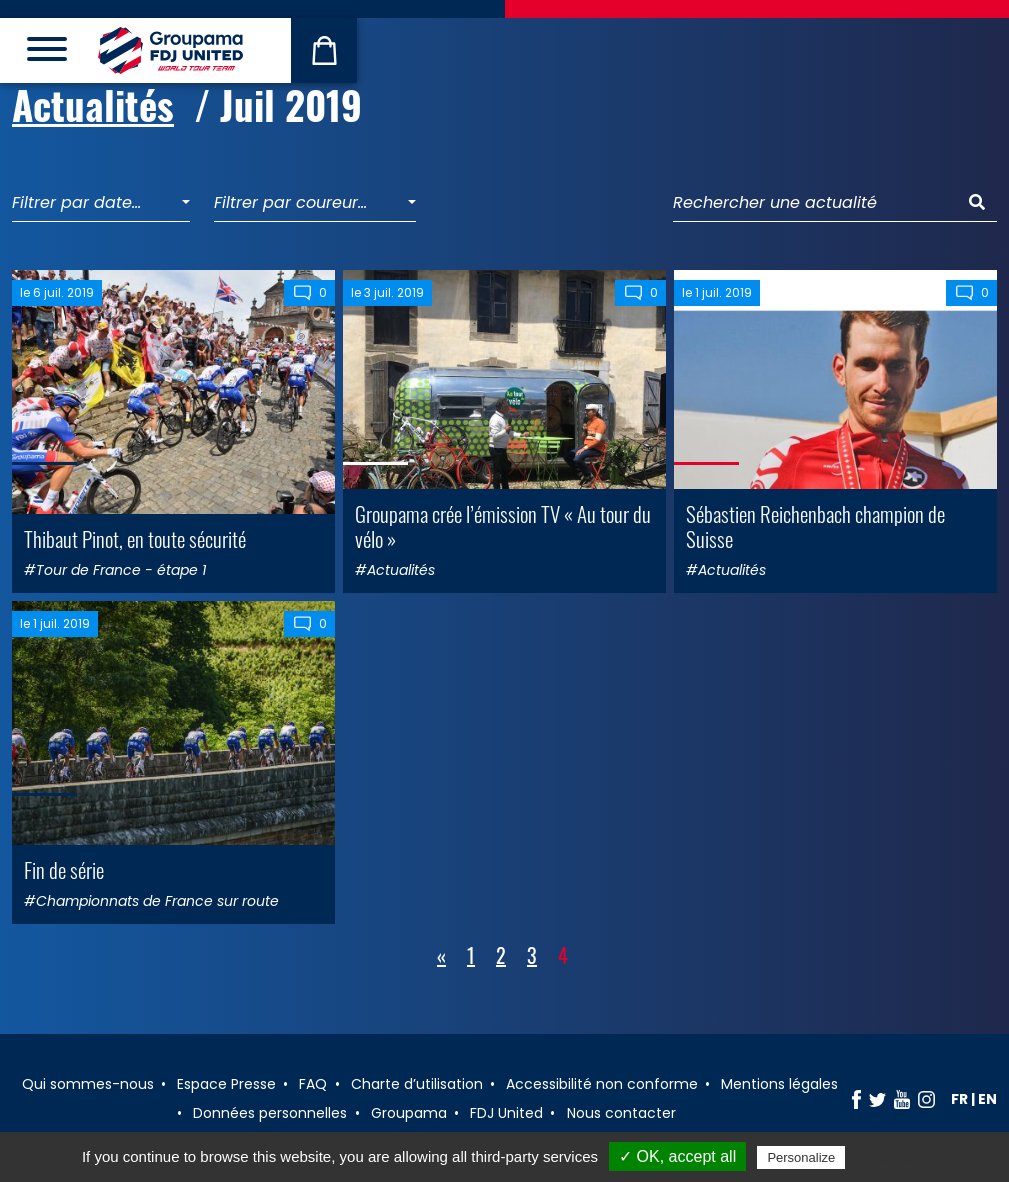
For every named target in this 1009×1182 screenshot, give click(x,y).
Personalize (801, 1157)
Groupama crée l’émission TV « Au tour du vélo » (503, 526)
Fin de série (64, 869)
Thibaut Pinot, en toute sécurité (135, 538)
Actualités (93, 104)
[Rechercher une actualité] (815, 203)
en (987, 1099)
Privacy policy (898, 1157)
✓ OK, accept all (677, 1156)
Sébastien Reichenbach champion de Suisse (815, 526)
